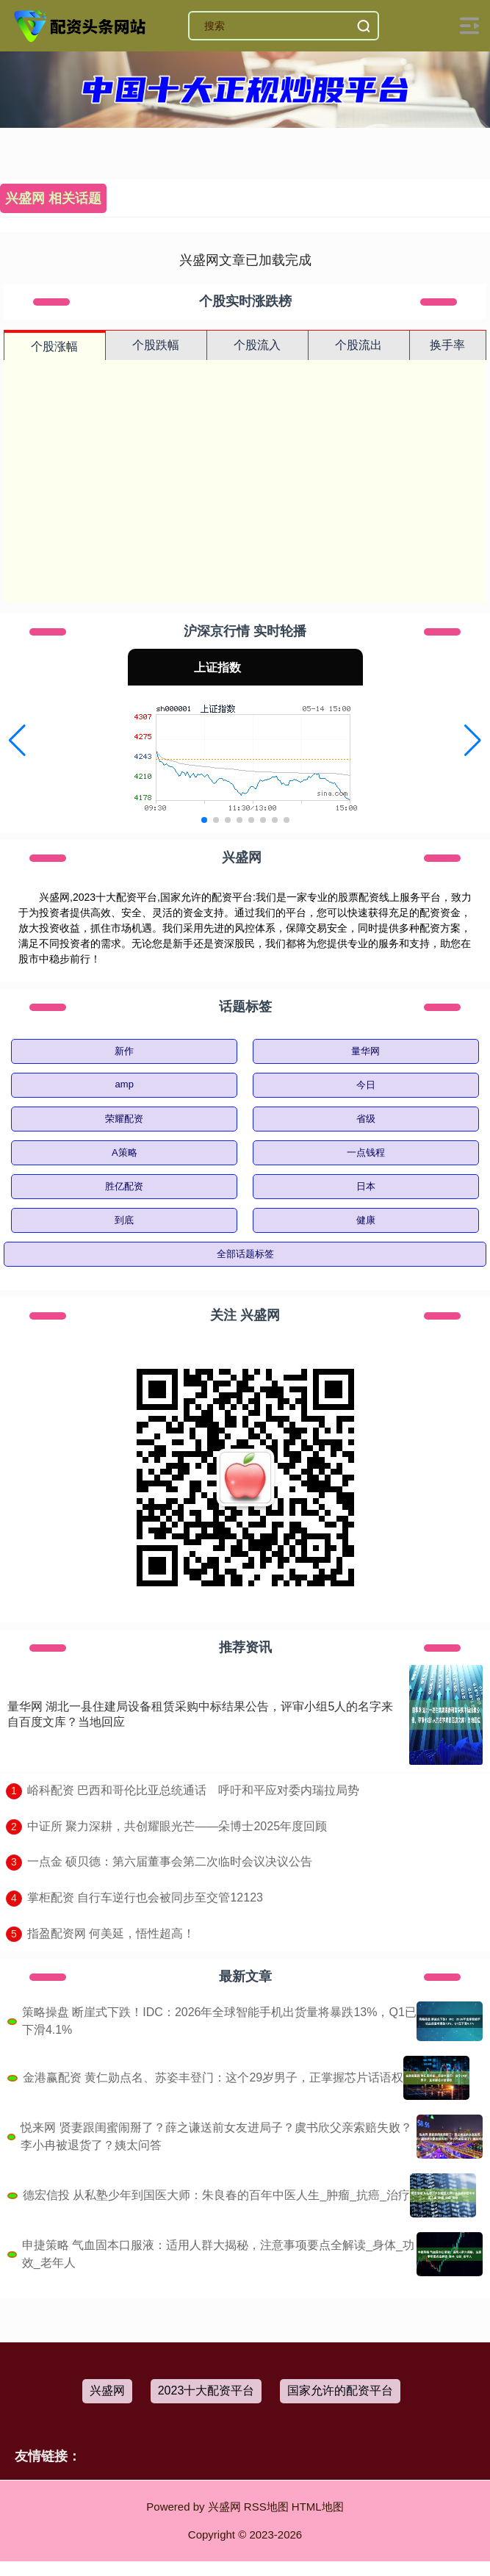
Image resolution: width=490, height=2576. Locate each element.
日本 (365, 1186)
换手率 (447, 345)
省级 (365, 1118)
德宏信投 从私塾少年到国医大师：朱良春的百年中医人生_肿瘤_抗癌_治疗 (216, 2195)
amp (124, 1084)
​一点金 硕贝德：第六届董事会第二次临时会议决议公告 (169, 1861)
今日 (365, 1084)
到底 (124, 1220)
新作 (124, 1051)
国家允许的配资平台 (340, 2390)
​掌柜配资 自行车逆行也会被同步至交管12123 (145, 1897)
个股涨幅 (54, 346)
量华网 (365, 1051)
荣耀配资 (124, 1118)
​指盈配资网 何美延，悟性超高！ (111, 1933)
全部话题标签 (245, 1253)
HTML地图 (318, 2506)
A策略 (124, 1152)
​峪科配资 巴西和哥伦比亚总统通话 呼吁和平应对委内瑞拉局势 (193, 1790)
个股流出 (358, 345)
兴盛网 (107, 2390)
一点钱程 (366, 1152)
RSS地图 (266, 2506)
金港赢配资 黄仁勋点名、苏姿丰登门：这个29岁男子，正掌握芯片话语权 (213, 2077)
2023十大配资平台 (206, 2390)
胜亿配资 (124, 1186)
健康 (365, 1220)
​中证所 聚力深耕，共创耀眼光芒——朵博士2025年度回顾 (177, 1826)
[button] (17, 740)
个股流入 (257, 345)
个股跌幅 (155, 345)
